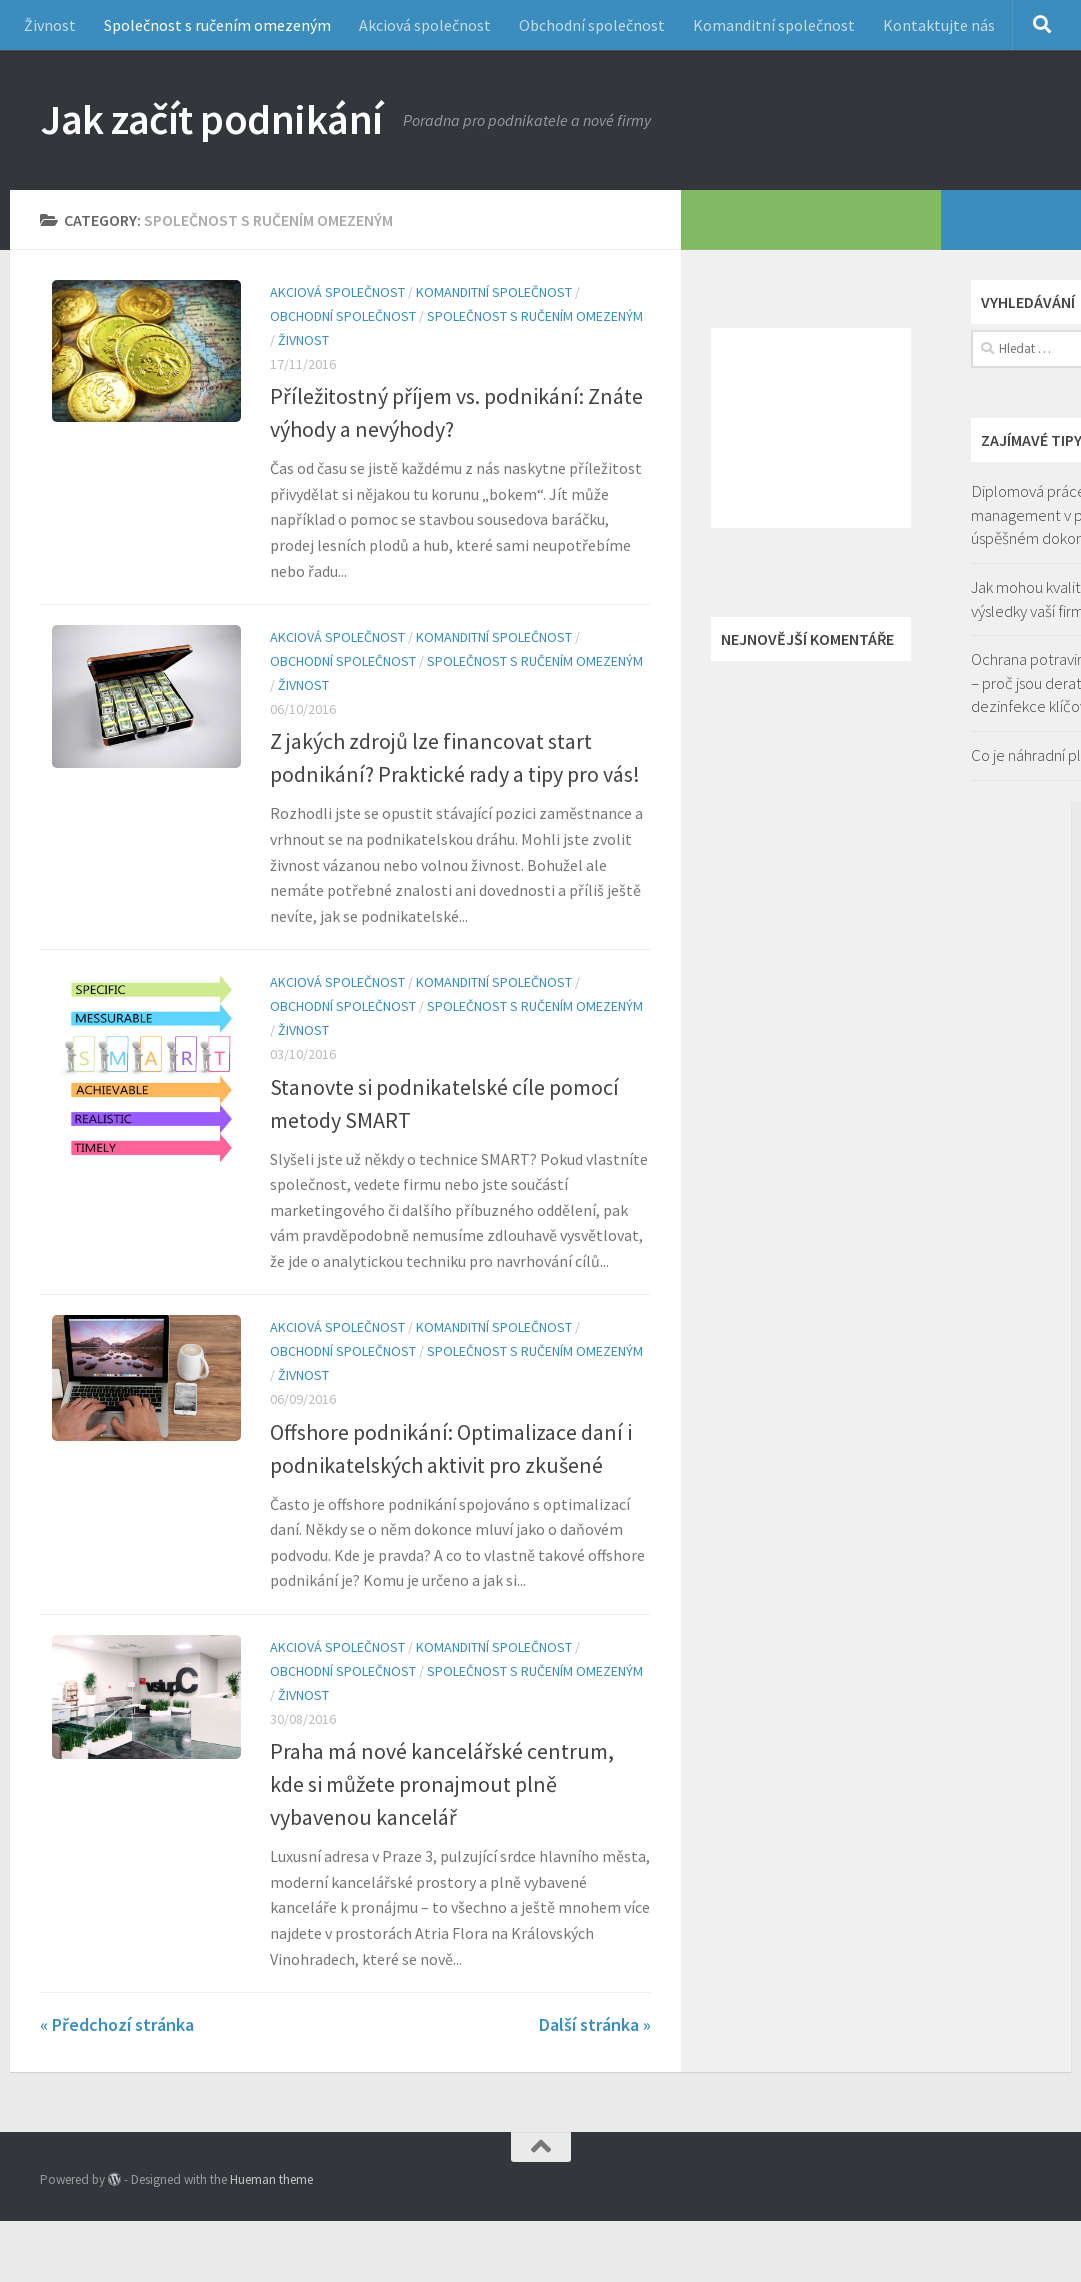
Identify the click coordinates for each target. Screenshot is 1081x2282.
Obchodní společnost (592, 25)
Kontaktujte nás (939, 25)
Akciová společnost (425, 25)
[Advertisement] (811, 428)
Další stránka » (595, 2024)
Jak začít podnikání (211, 119)
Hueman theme (271, 2179)
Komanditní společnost (774, 25)
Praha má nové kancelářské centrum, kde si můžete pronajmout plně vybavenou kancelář (442, 1784)
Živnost (50, 25)
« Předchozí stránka (117, 2024)
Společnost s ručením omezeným (217, 25)
